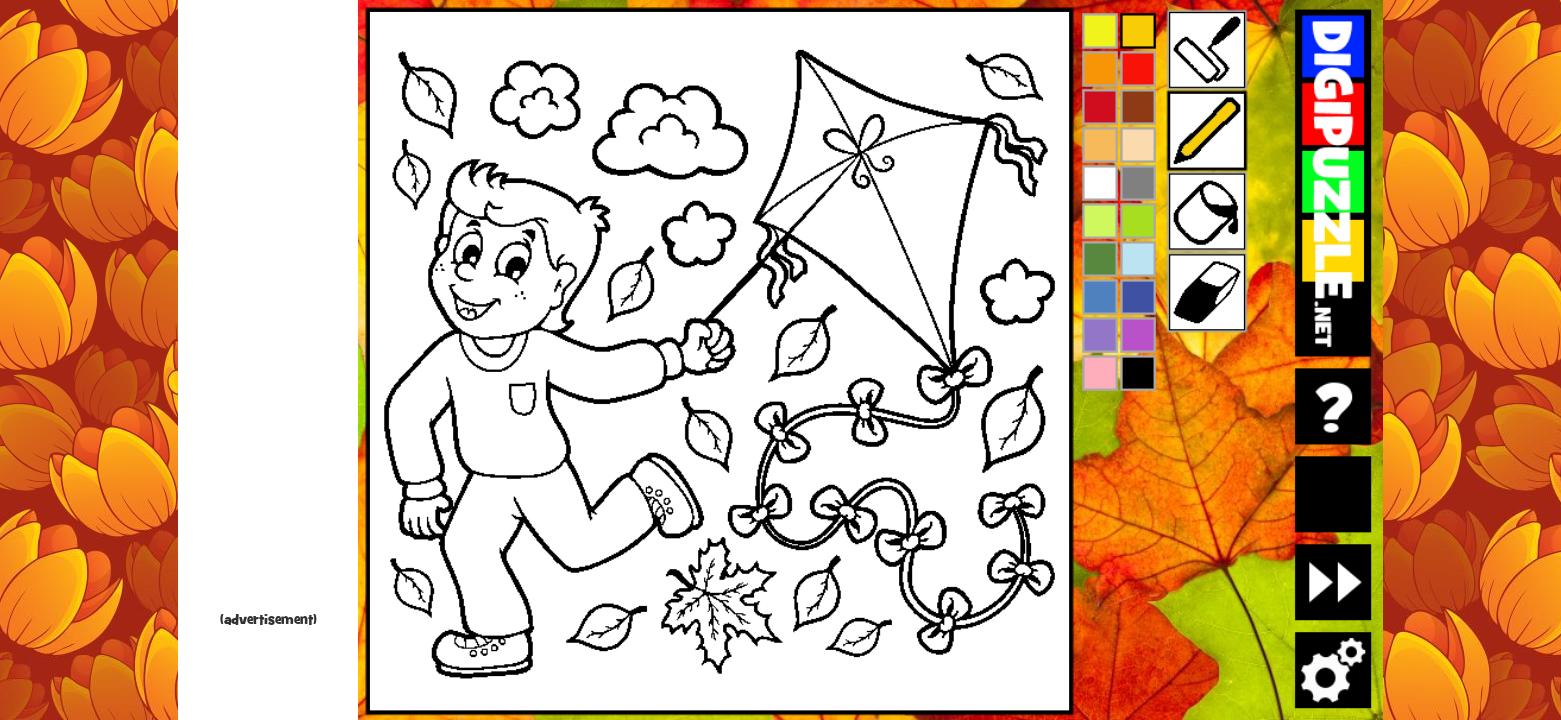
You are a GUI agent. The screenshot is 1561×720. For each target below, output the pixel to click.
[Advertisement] (268, 310)
